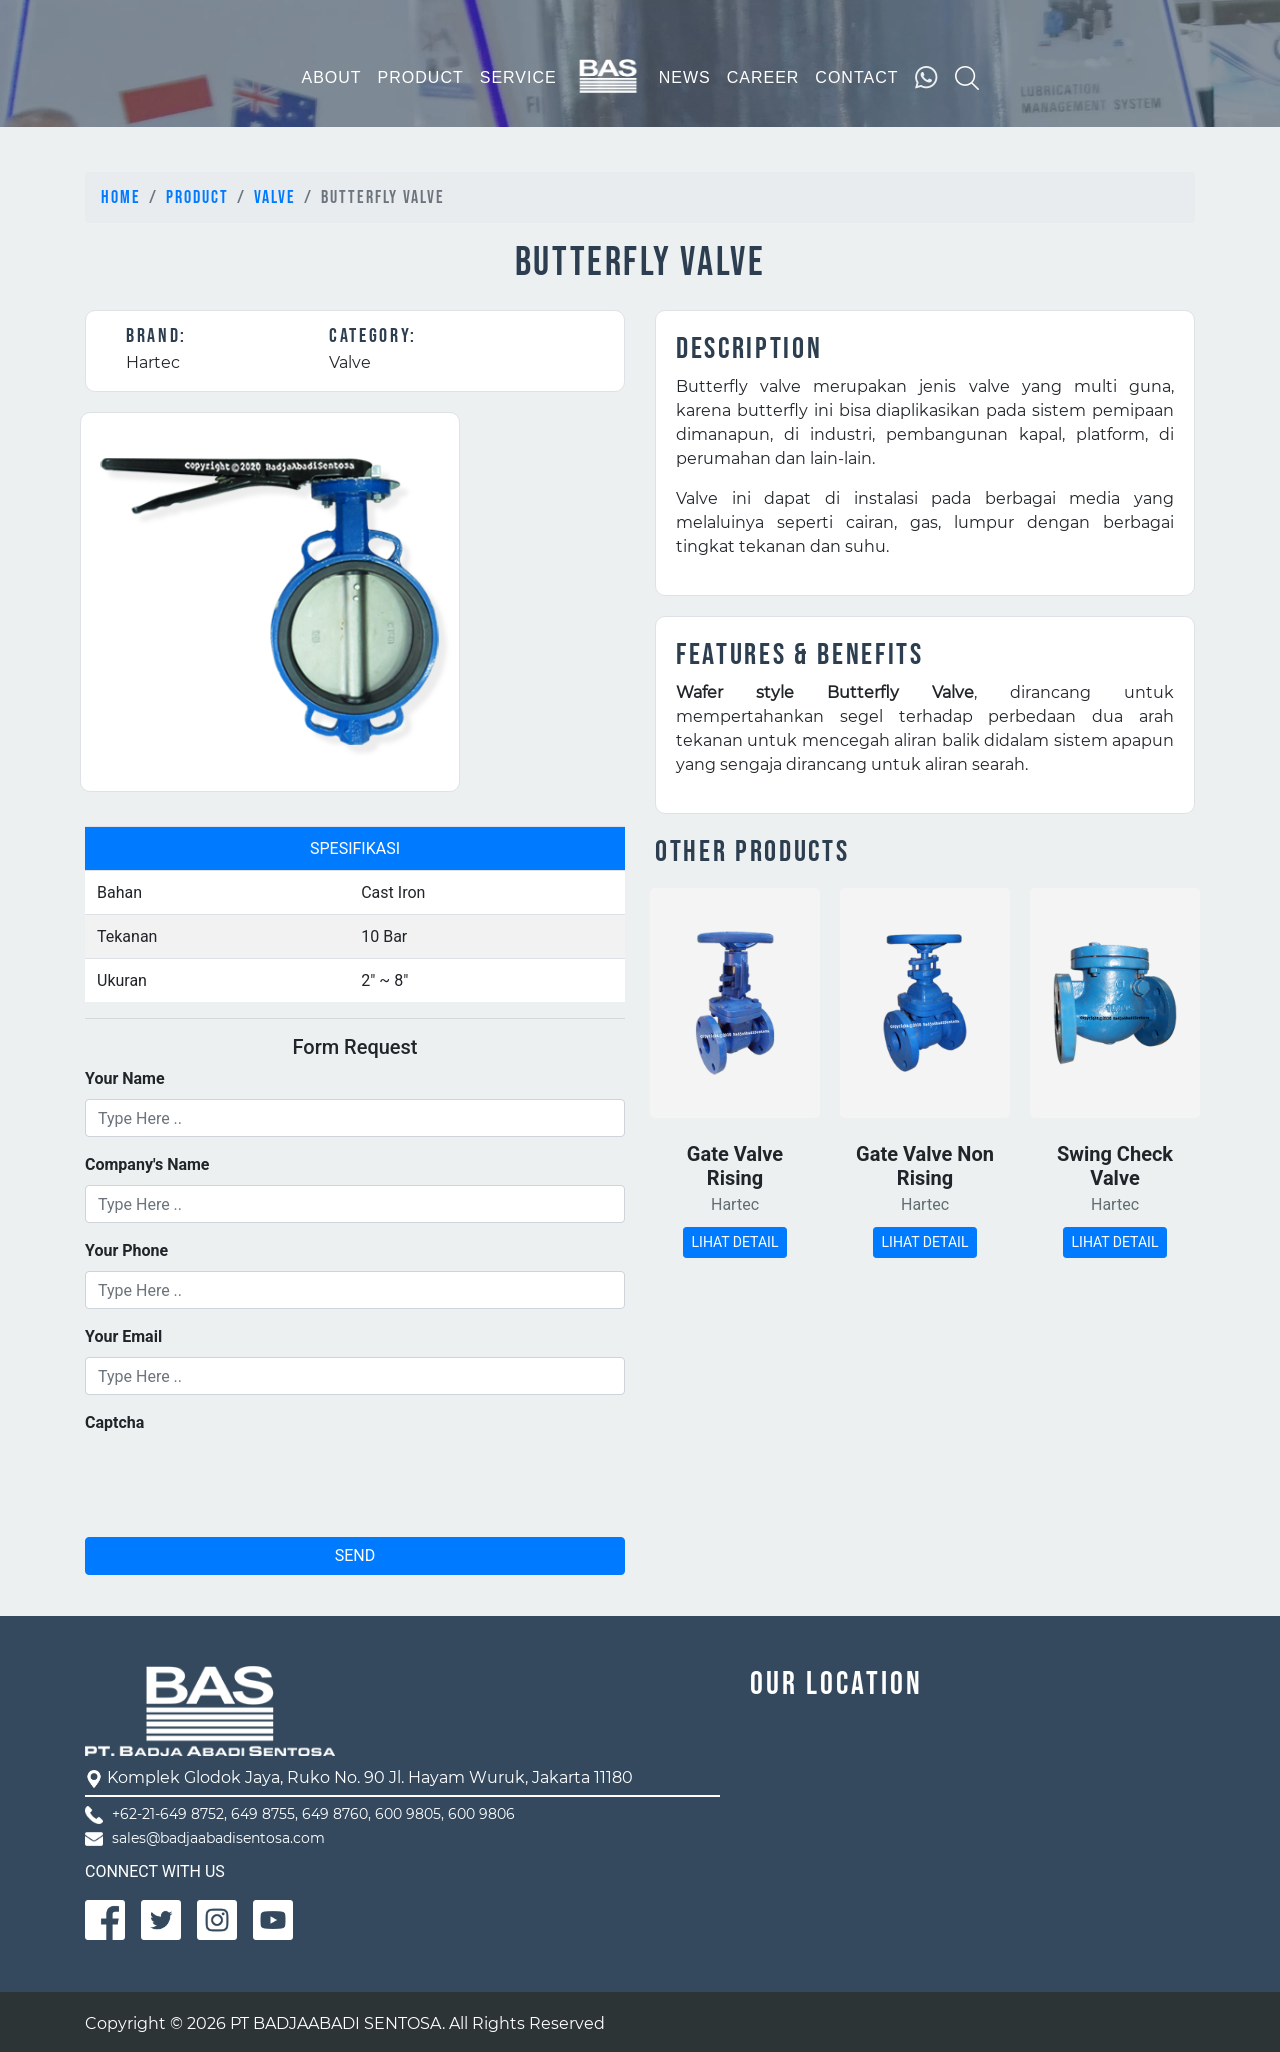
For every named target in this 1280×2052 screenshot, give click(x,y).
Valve (275, 197)
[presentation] (237, 1482)
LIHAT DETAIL (735, 1242)
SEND (355, 1555)
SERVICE (518, 77)
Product (197, 197)
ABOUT (331, 77)
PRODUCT (421, 77)
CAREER (763, 77)
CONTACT (856, 77)
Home (121, 197)
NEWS (685, 77)
